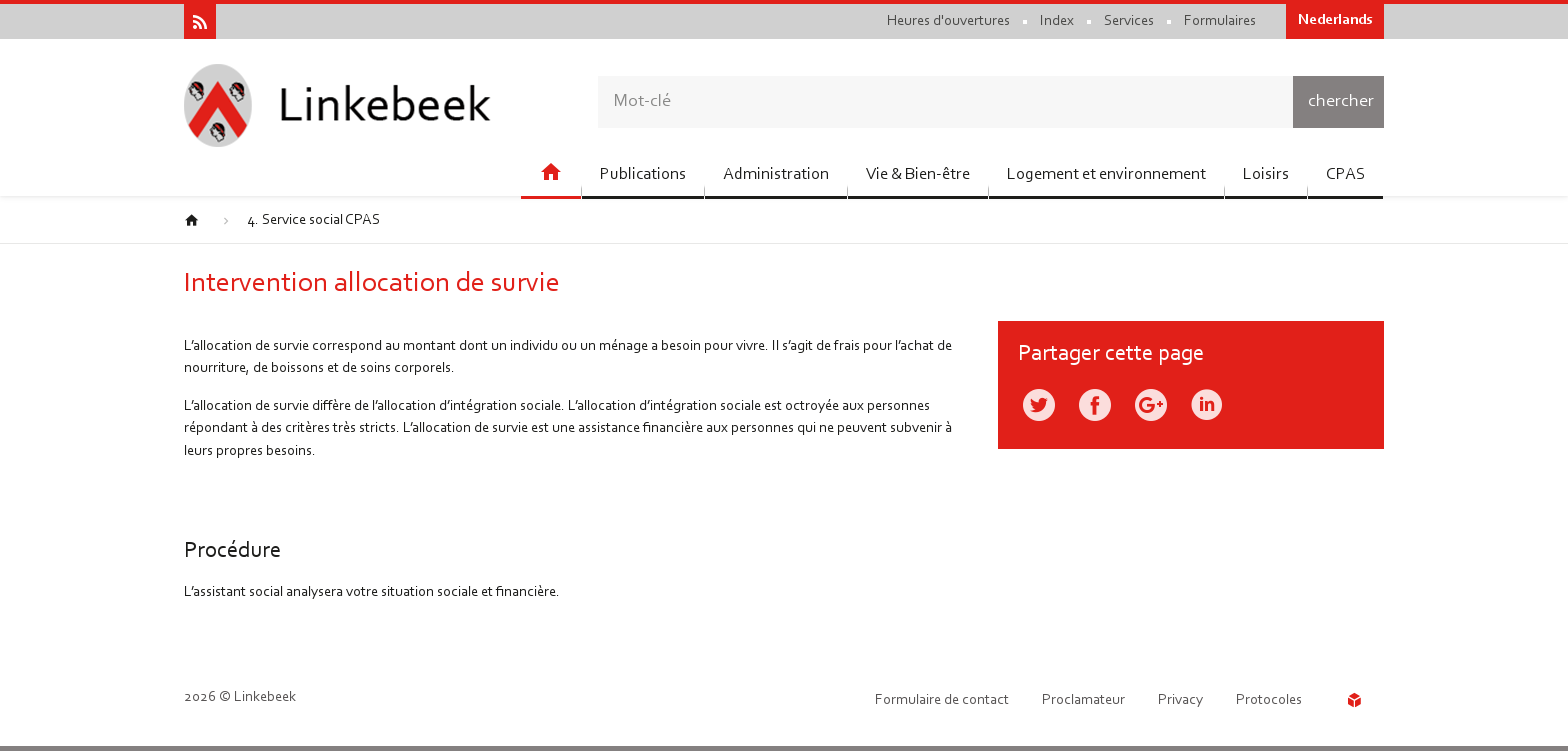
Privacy (1180, 700)
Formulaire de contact (942, 700)
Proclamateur (1083, 700)
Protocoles (1269, 700)
